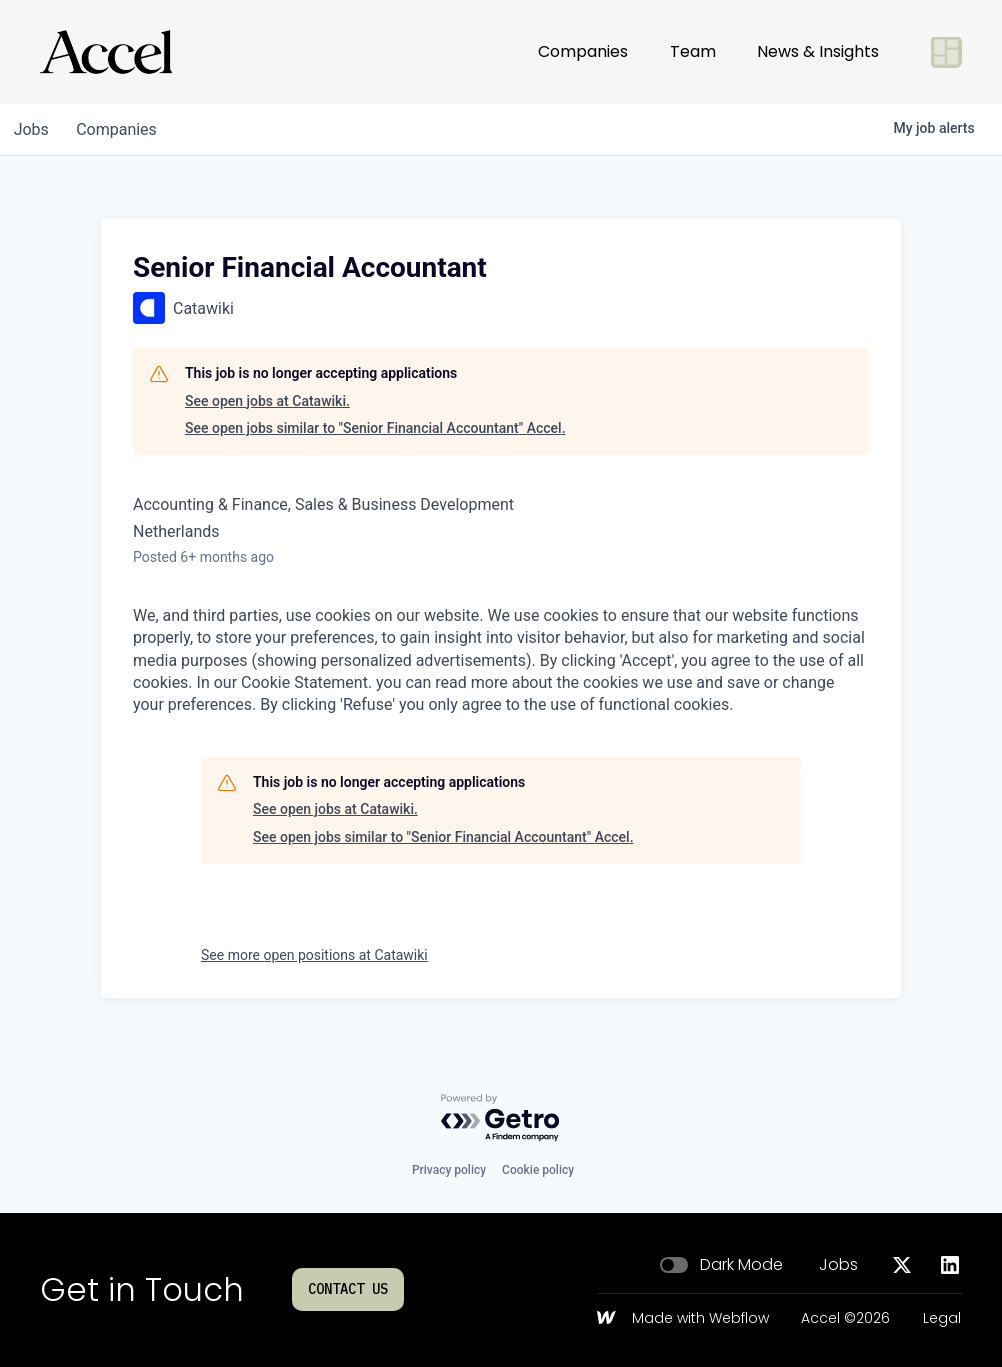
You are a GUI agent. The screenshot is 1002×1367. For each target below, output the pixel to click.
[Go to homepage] (106, 52)
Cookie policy (538, 1170)
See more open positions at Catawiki (314, 955)
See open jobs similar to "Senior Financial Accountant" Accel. (375, 428)
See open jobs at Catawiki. (267, 401)
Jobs (838, 1265)
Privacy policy (449, 1170)
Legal (942, 1319)
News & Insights (818, 51)
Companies (583, 51)
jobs (33, 129)
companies (123, 129)
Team (693, 51)
